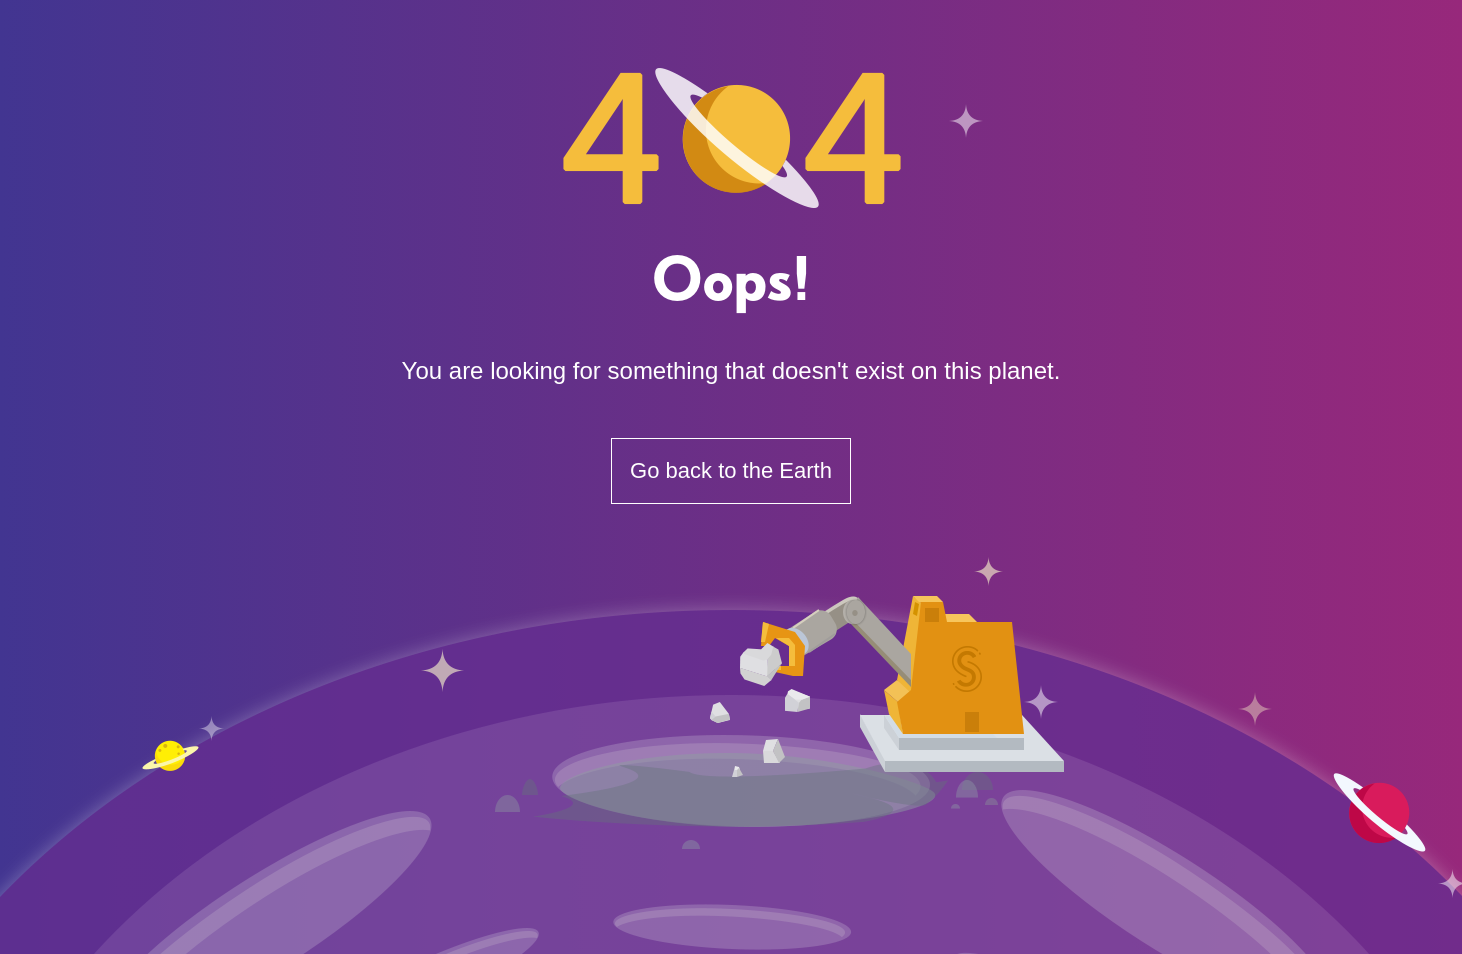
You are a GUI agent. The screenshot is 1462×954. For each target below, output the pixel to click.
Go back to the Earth (731, 470)
